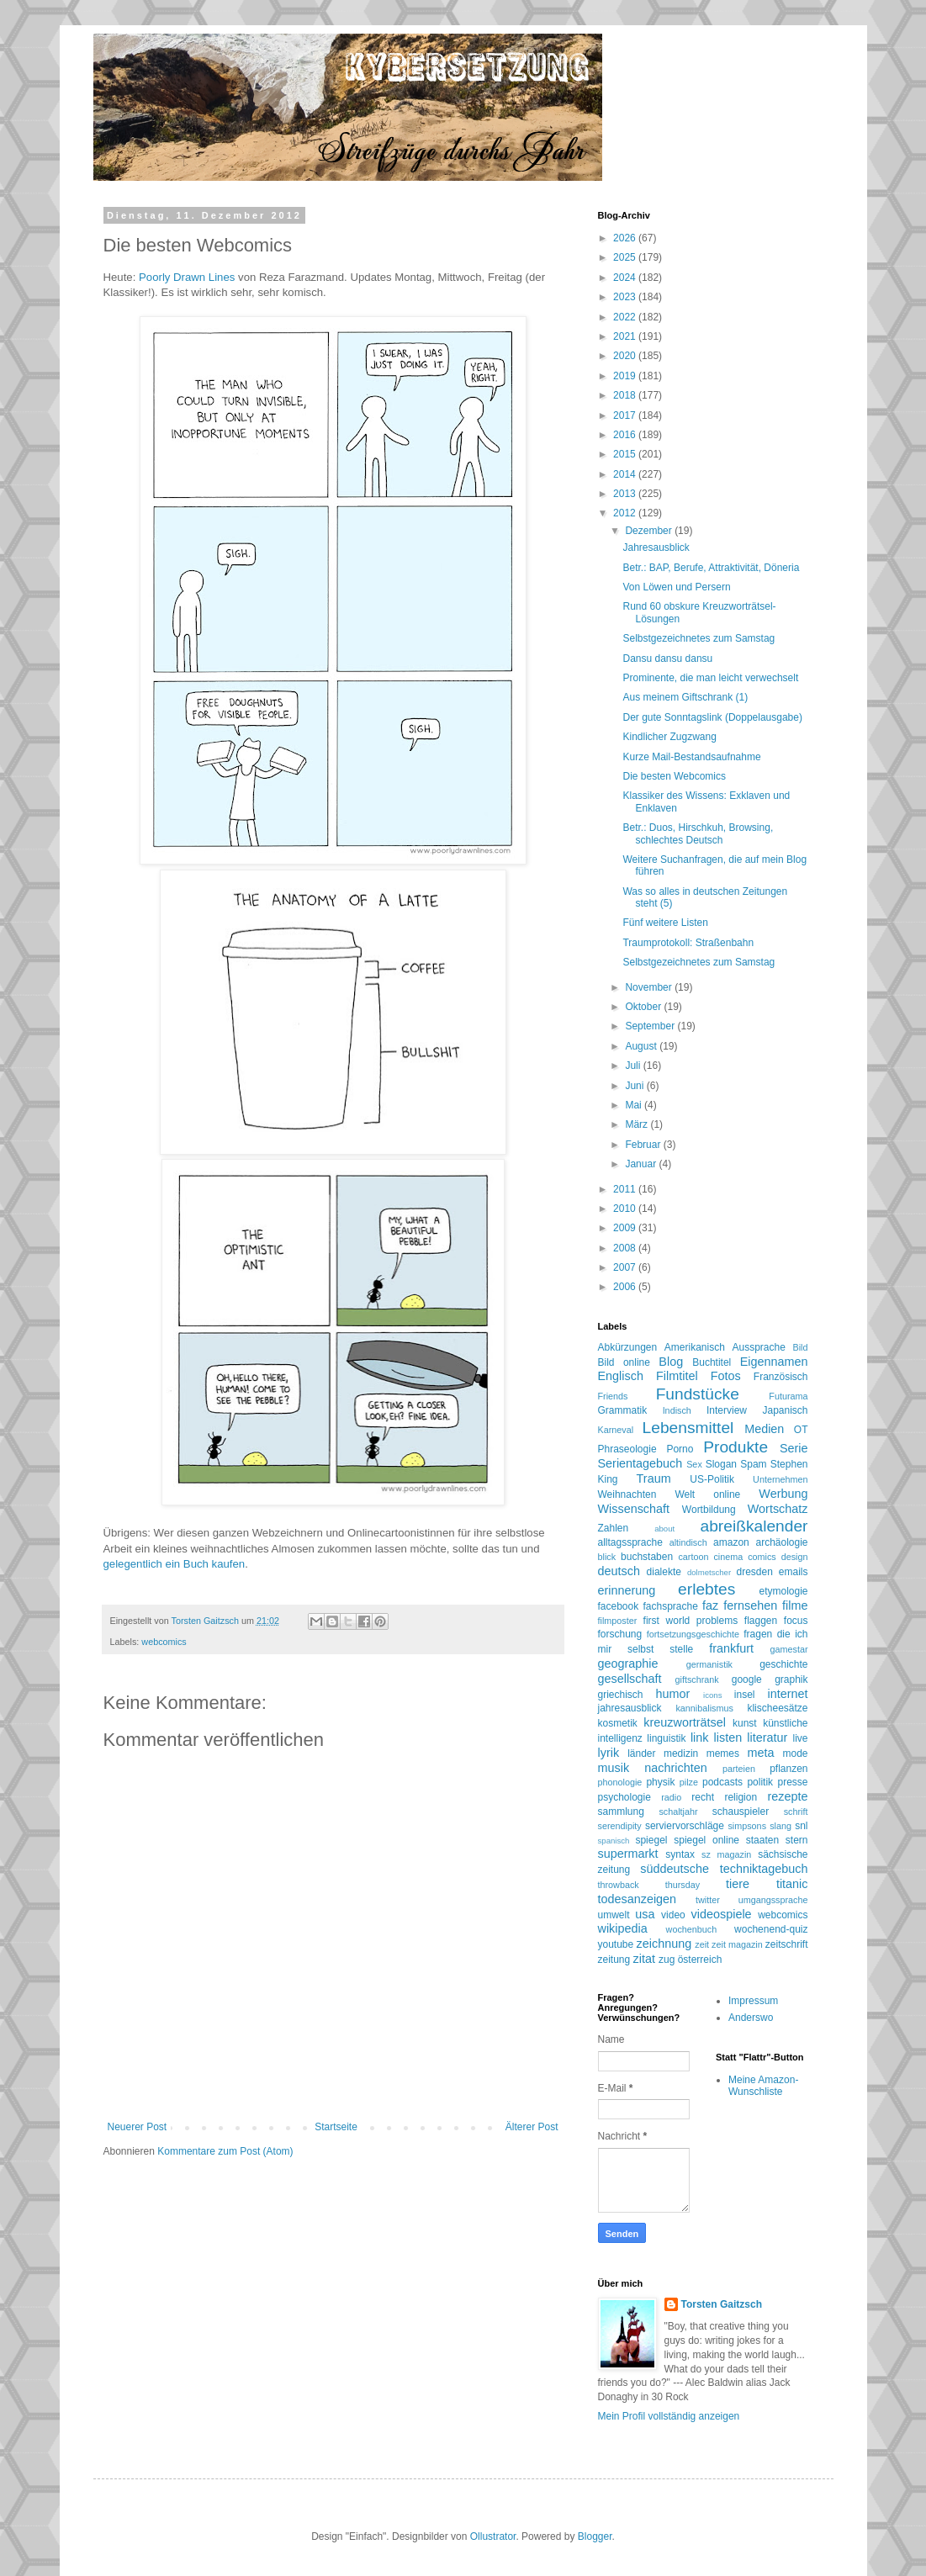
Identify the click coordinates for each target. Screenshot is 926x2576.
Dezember (650, 531)
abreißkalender (754, 1526)
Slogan (721, 1464)
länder (641, 1753)
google (747, 1679)
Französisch (781, 1377)
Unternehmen (780, 1479)
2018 (625, 395)
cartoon (693, 1557)
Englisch (620, 1376)
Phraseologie (627, 1449)
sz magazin (726, 1854)
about (664, 1528)
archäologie (781, 1542)
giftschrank (697, 1679)
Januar (642, 1164)
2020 (625, 356)
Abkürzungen (628, 1347)
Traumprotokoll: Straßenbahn (688, 943)
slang (780, 1826)
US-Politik (712, 1479)
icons (712, 1695)
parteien (738, 1769)
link (700, 1737)
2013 (625, 494)
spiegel (651, 1840)
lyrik (609, 1752)
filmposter (618, 1621)
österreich (700, 1959)
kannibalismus (704, 1708)
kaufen (229, 1564)
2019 (625, 376)
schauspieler (740, 1811)
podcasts (722, 1782)
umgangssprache (773, 1900)
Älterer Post (531, 2127)
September (651, 1026)
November (650, 987)
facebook (618, 1606)
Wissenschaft (634, 1508)
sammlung (621, 1811)
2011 (625, 1189)
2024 (625, 277)
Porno (679, 1449)
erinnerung (627, 1590)
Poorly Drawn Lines (187, 277)
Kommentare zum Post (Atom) (225, 2151)
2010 (625, 1208)
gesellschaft (630, 1678)
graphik (791, 1679)
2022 (625, 317)
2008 (625, 1248)
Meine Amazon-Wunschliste (763, 2085)
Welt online (707, 1494)
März (637, 1124)
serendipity (620, 1826)
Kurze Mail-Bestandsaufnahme (691, 757)
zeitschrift (786, 1944)
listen (728, 1737)
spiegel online (706, 1840)
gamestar (788, 1649)
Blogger (595, 2536)
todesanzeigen (637, 1899)
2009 (625, 1228)
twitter (708, 1900)
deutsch (619, 1571)
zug (667, 1959)
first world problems (690, 1621)
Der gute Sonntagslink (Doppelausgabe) (712, 717)
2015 (625, 454)
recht (702, 1797)
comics (762, 1557)
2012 (625, 513)
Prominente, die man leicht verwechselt (710, 678)
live (800, 1738)
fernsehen (750, 1605)
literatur (767, 1737)
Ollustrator (493, 2536)
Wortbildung (709, 1509)
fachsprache (670, 1606)
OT (801, 1430)
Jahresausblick (655, 547)
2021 (625, 336)
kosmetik (618, 1723)
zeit (702, 1944)
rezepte (788, 1796)
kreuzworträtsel (684, 1722)
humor (673, 1694)
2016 (625, 435)
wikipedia (623, 1928)
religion (740, 1797)
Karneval (616, 1430)
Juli (634, 1065)
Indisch (677, 1410)
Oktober (644, 1007)
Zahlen (613, 1528)
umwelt (614, 1915)
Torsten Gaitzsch (721, 2304)
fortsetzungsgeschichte (693, 1634)
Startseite (336, 2127)
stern (797, 1840)
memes (722, 1753)
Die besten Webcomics (674, 776)
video (673, 1915)
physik (660, 1782)
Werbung (783, 1493)
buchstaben (647, 1557)
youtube (616, 1944)
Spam (753, 1464)
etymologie (783, 1591)
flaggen (760, 1621)
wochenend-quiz (770, 1929)
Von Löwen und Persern (676, 587)
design (794, 1557)
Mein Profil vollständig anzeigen (669, 2416)
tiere (737, 1884)
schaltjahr (678, 1811)
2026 (625, 238)
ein (173, 1564)
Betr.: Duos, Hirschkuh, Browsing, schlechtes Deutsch (697, 833)
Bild (800, 1347)
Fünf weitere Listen (664, 922)
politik (760, 1782)
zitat (644, 1958)
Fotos (726, 1376)
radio (671, 1797)
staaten (762, 1840)
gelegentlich (132, 1564)
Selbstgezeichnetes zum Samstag (698, 638)
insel (744, 1695)
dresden (754, 1572)
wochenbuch (691, 1929)
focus (796, 1621)
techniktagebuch (764, 1868)
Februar (644, 1144)
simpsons (747, 1826)
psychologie (624, 1797)
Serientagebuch (640, 1463)
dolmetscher (709, 1572)
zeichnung (664, 1943)
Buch (196, 1564)
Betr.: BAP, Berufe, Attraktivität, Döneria (710, 568)
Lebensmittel (688, 1427)
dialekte (664, 1572)
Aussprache (759, 1347)
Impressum (753, 2001)
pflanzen (788, 1769)
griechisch (620, 1695)
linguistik (666, 1738)
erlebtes (706, 1589)
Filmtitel (677, 1376)
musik (614, 1768)
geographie (628, 1663)
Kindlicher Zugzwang (669, 737)
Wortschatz (778, 1508)
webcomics (163, 1642)
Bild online (624, 1362)
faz (710, 1605)
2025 (625, 257)
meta (760, 1752)
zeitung (614, 1959)
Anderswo (750, 2017)
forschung (620, 1634)
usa (644, 1914)
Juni (635, 1086)
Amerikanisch (694, 1347)
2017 (625, 415)
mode (794, 1753)
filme (794, 1605)
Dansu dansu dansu (667, 658)
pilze (689, 1782)
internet (788, 1694)
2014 (625, 474)
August (642, 1046)
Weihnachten (627, 1494)
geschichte (783, 1664)
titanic (792, 1884)
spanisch (614, 1840)
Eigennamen (774, 1361)
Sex (694, 1464)
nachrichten (675, 1768)
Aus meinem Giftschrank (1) (685, 697)
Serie (794, 1448)
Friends (613, 1396)
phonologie (620, 1782)
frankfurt (731, 1648)
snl (801, 1826)
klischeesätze (777, 1708)
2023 (625, 297)
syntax (680, 1854)
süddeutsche (674, 1868)
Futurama (788, 1396)
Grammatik (623, 1410)
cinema (728, 1557)
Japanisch (784, 1410)
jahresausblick (630, 1708)
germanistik (709, 1664)
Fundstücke (697, 1394)
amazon (731, 1542)
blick (607, 1557)
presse (792, 1782)
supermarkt (628, 1853)
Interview (726, 1410)
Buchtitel (711, 1362)
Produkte (735, 1447)
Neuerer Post (137, 2127)
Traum (654, 1478)
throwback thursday (649, 1885)
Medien (764, 1429)
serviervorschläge (684, 1826)
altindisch (688, 1542)
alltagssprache (630, 1542)
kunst (745, 1723)
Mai (634, 1105)
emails (793, 1572)
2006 (625, 1287)
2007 (625, 1267)
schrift (796, 1811)
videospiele (721, 1914)
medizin (681, 1753)
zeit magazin (737, 1944)
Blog (671, 1361)
